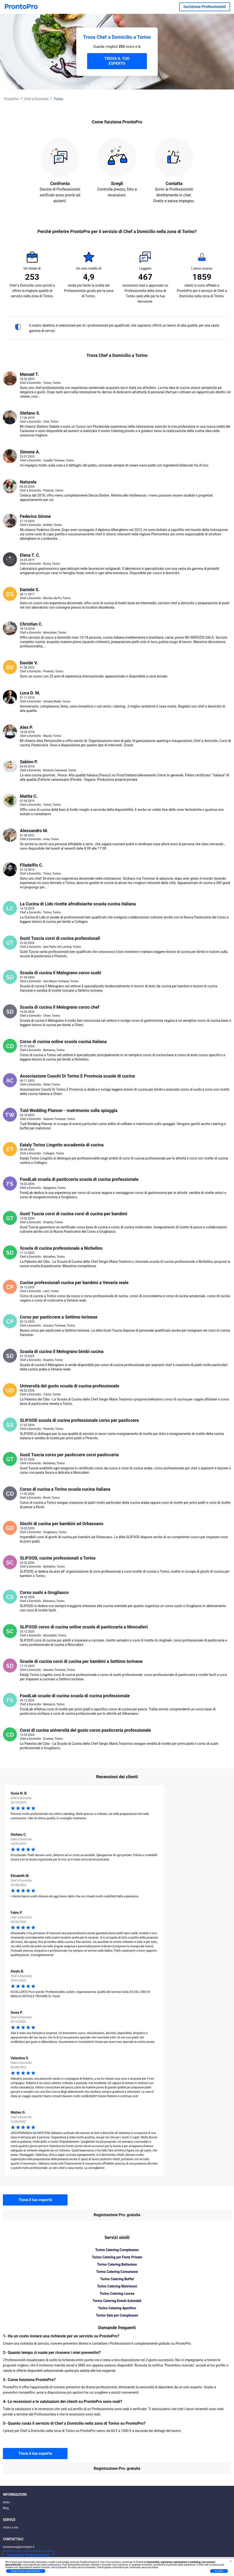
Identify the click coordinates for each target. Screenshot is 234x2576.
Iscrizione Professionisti (205, 6)
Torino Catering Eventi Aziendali (117, 2301)
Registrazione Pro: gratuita (117, 2215)
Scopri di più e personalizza (25, 2571)
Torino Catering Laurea (117, 2293)
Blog (6, 2508)
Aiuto (6, 2502)
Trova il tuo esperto (35, 2200)
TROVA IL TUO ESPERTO (116, 61)
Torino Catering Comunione (117, 2272)
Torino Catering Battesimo (117, 2264)
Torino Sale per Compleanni (117, 2315)
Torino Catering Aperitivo (117, 2308)
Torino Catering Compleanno (117, 2250)
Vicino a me (10, 2527)
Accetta (219, 2571)
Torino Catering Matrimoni (117, 2286)
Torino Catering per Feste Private (117, 2257)
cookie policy (54, 2564)
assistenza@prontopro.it (19, 2547)
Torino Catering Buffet (117, 2279)
